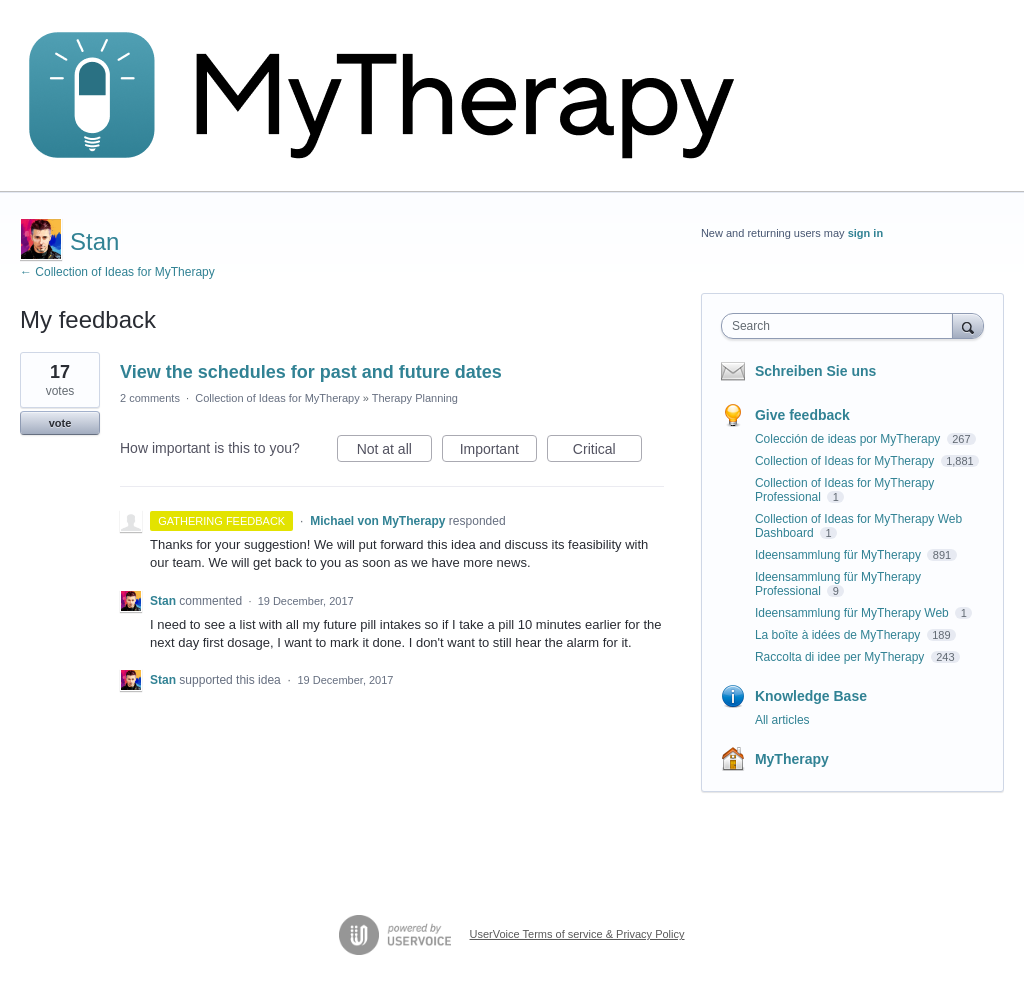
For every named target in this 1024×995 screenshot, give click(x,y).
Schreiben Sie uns (815, 371)
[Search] (968, 325)
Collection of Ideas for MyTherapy (277, 398)
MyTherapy (792, 759)
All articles (782, 720)
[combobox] (841, 326)
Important (498, 452)
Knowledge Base (811, 696)
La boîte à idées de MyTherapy (839, 635)
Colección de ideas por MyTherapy (849, 439)
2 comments (150, 398)
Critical (607, 452)
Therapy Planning (415, 398)
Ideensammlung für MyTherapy (839, 555)
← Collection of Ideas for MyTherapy (117, 272)
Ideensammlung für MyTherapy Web (853, 613)
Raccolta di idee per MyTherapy (841, 657)
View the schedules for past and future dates (311, 372)
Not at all (394, 452)
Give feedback (802, 415)
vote (60, 423)
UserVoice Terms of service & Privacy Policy (577, 934)
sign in (865, 233)
